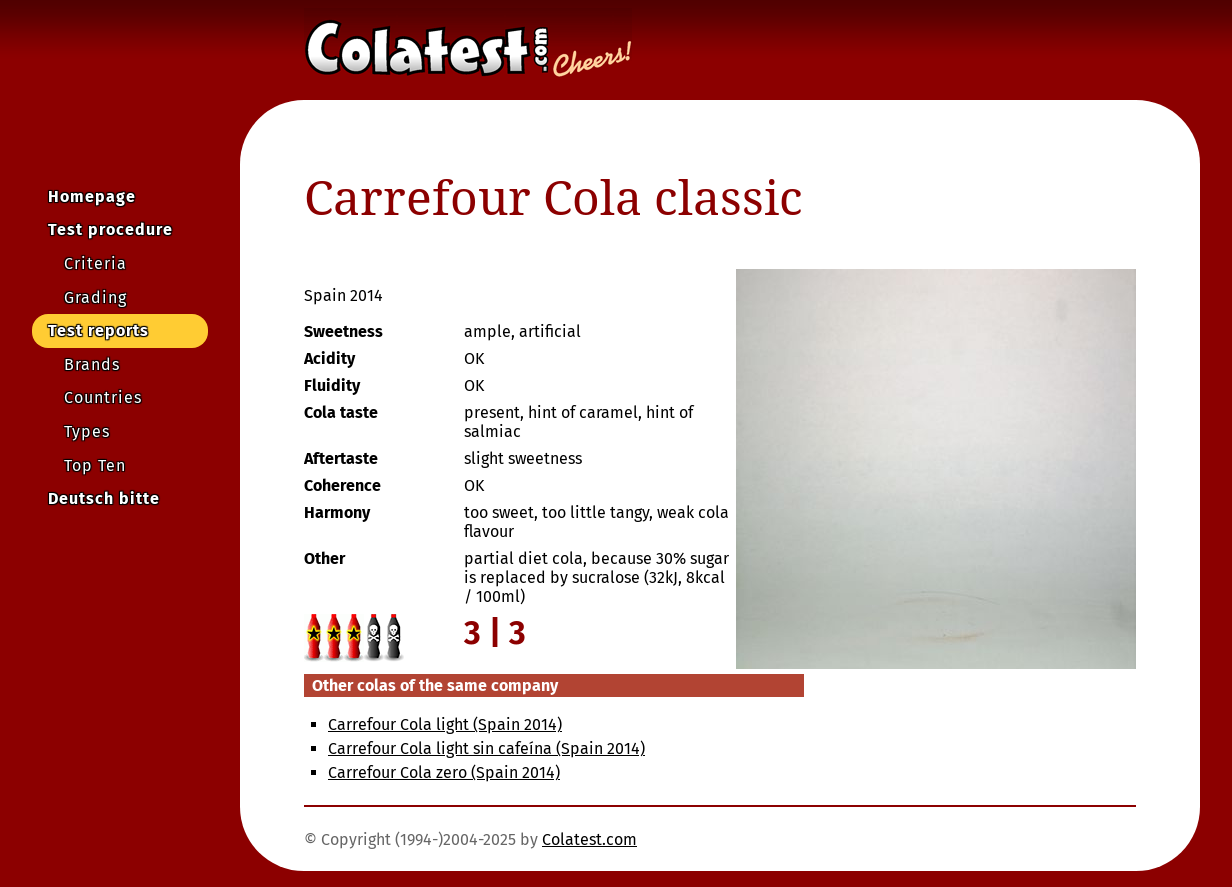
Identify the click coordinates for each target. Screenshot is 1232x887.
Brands (92, 364)
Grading (95, 297)
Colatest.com (589, 839)
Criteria (95, 263)
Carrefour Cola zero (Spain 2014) (444, 772)
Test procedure (110, 229)
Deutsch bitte (104, 498)
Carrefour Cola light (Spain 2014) (445, 724)
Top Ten (95, 465)
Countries (103, 397)
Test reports (98, 330)
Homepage (92, 196)
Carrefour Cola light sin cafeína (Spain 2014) (486, 748)
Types (87, 431)
